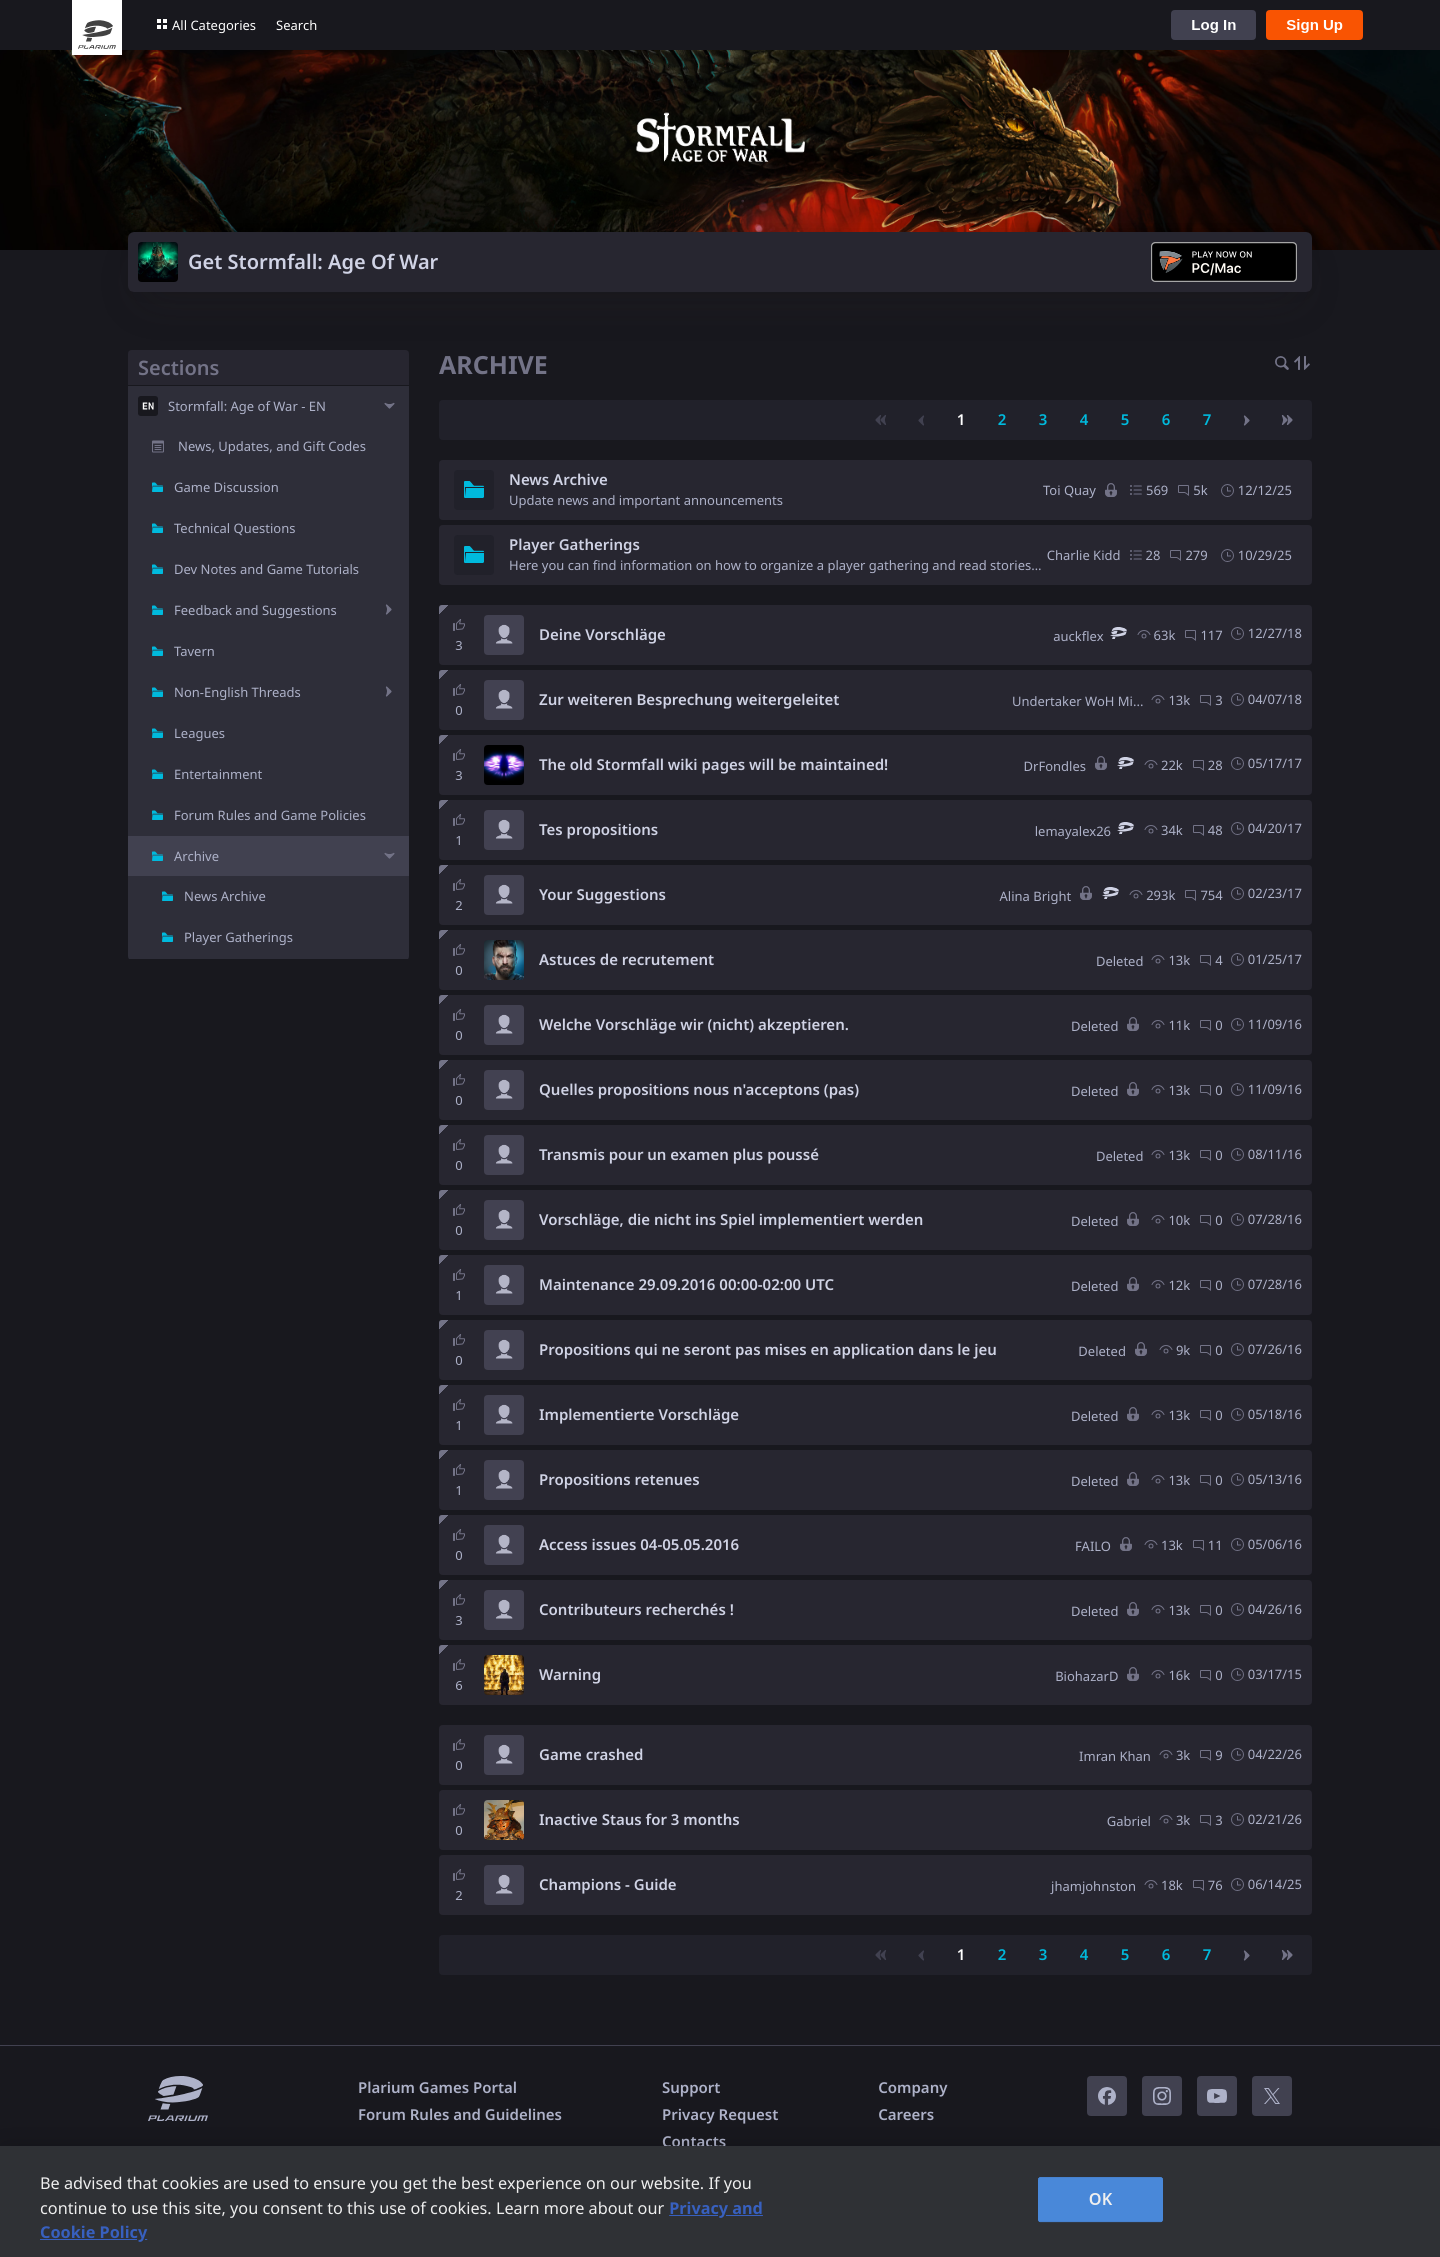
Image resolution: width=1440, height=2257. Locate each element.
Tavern (194, 651)
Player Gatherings (238, 937)
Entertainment (218, 774)
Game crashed (591, 1755)
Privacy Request (720, 2115)
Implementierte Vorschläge (639, 1415)
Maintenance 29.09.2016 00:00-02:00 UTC (686, 1285)
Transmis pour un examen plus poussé (679, 1155)
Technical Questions (235, 528)
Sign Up (1314, 24)
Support (691, 2088)
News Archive (225, 896)
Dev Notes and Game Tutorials (266, 569)
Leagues (199, 733)
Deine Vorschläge (602, 635)
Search (296, 25)
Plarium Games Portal (437, 2088)
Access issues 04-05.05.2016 (639, 1545)
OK (1101, 2199)
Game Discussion (226, 487)
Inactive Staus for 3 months (639, 1820)
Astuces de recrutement (626, 960)
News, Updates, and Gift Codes (272, 446)
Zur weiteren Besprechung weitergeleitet (689, 700)
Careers (906, 2115)
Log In (1213, 24)
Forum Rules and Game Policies (270, 815)
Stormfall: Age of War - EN (247, 406)
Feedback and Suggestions (255, 610)
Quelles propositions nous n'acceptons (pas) (699, 1090)
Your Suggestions (602, 895)
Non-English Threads (237, 692)
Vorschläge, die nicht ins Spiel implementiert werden (731, 1220)
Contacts (694, 2142)
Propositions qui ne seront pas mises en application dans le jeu (768, 1350)
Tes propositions (598, 830)
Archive (196, 856)
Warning (570, 1675)
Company (912, 2088)
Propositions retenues (619, 1480)
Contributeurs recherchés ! (636, 1610)
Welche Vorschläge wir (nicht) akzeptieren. (694, 1025)
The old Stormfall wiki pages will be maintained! (713, 765)
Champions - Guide (608, 1885)
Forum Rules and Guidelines (460, 2115)
